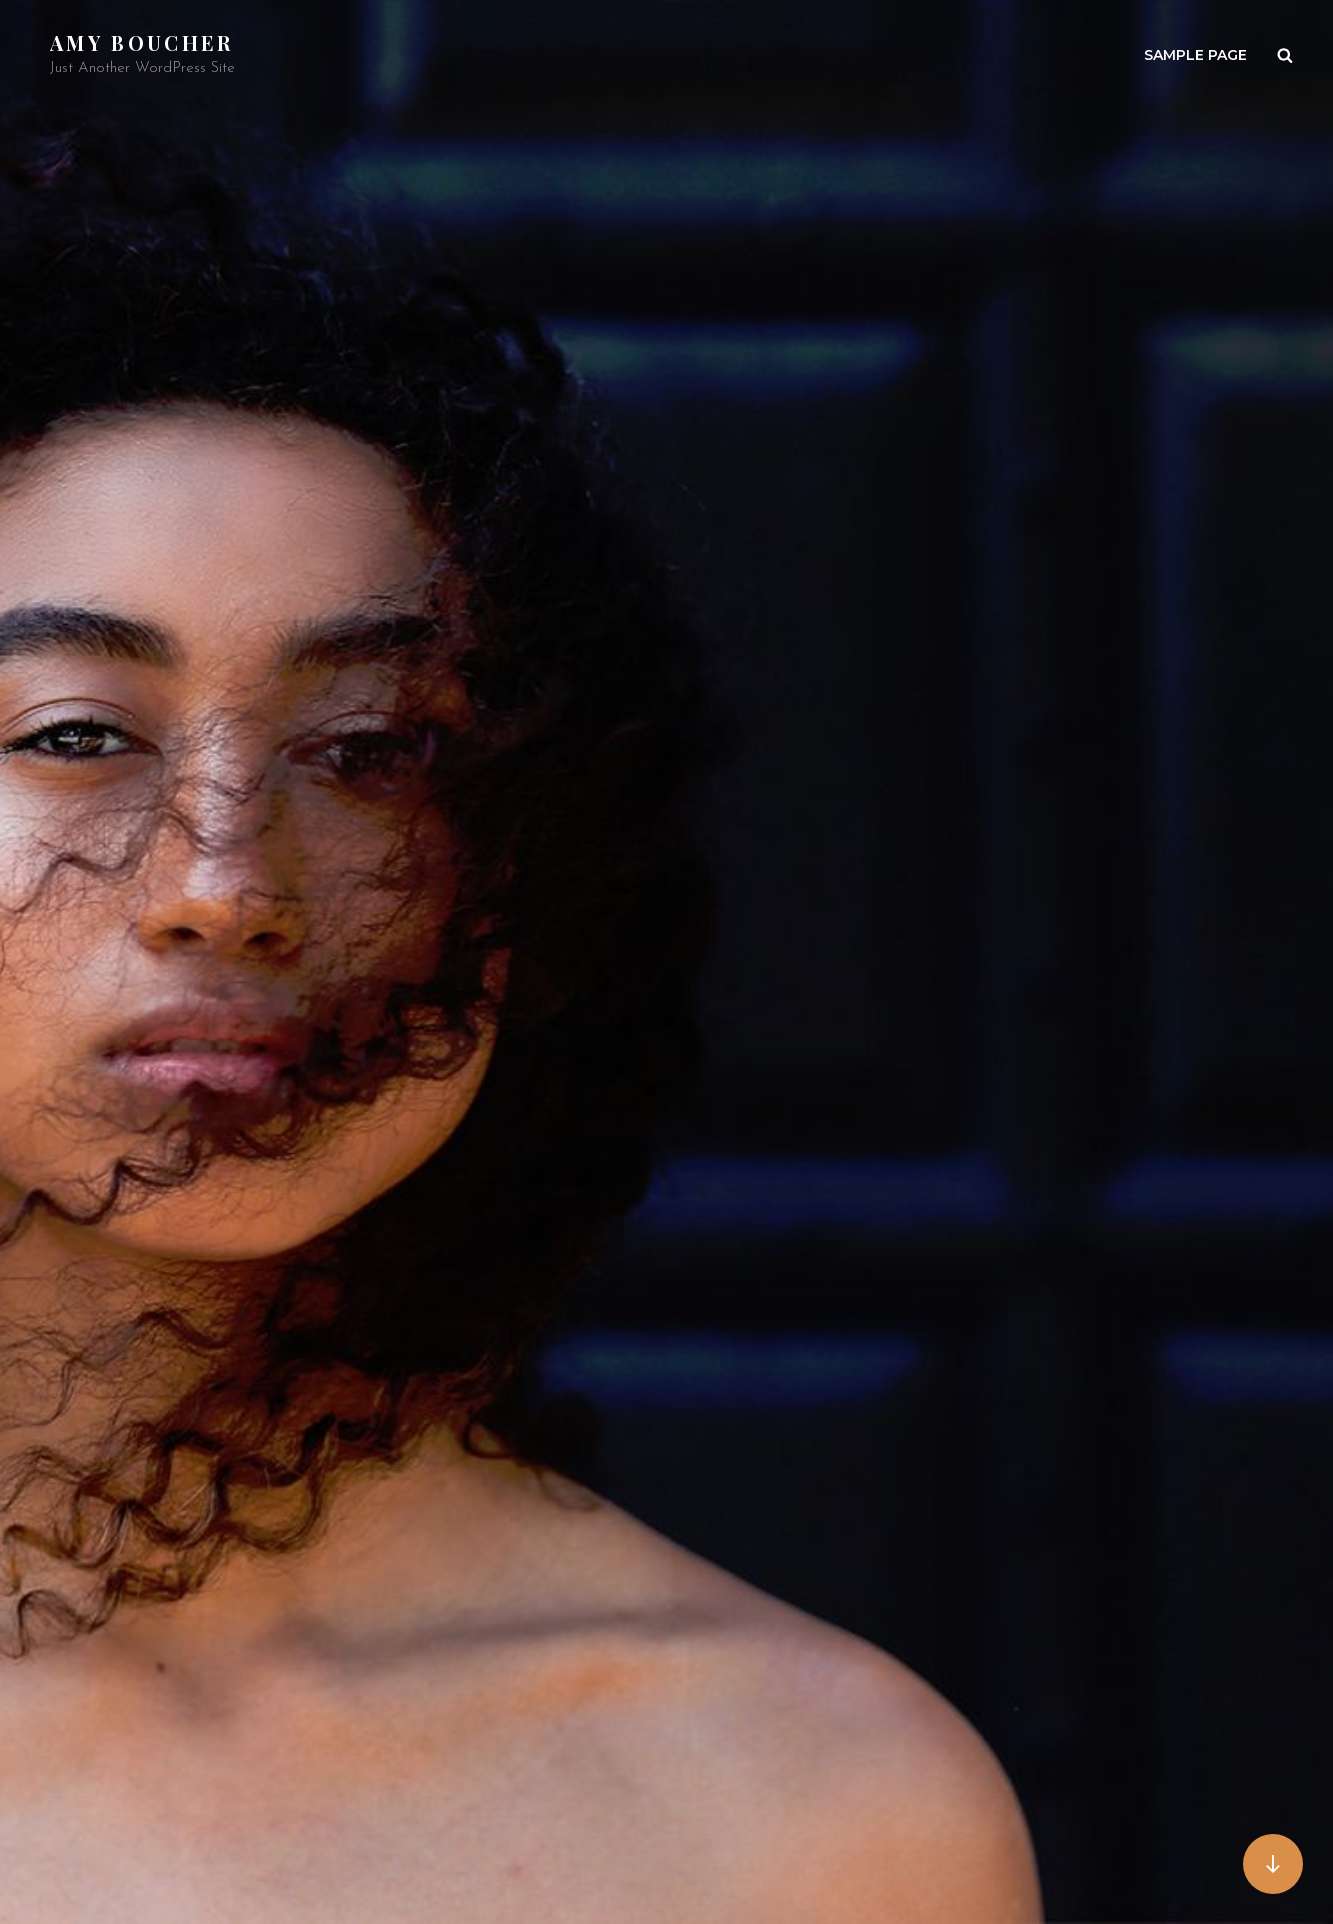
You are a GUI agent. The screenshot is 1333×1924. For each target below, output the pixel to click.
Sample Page (1195, 55)
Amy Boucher (142, 42)
